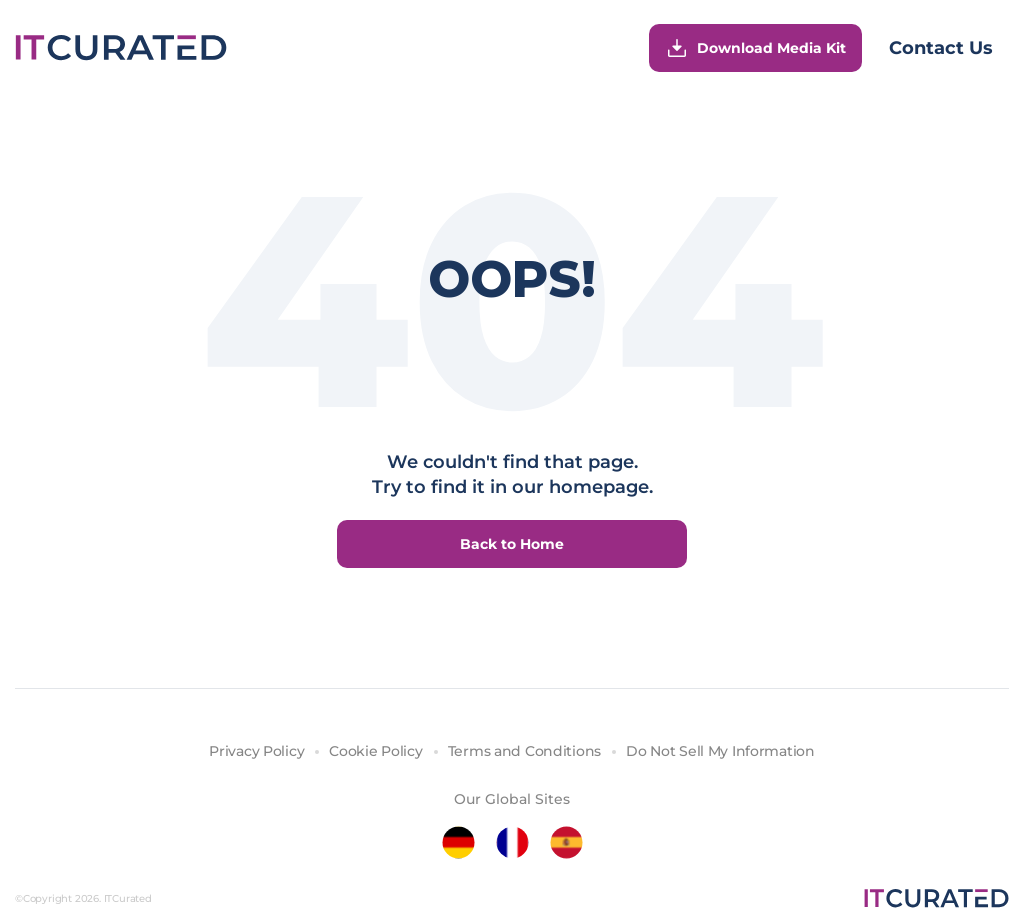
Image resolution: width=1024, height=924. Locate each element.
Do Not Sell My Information (720, 751)
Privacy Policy (256, 751)
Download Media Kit (755, 48)
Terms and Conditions (524, 751)
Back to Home (512, 544)
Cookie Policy (375, 751)
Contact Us (941, 48)
